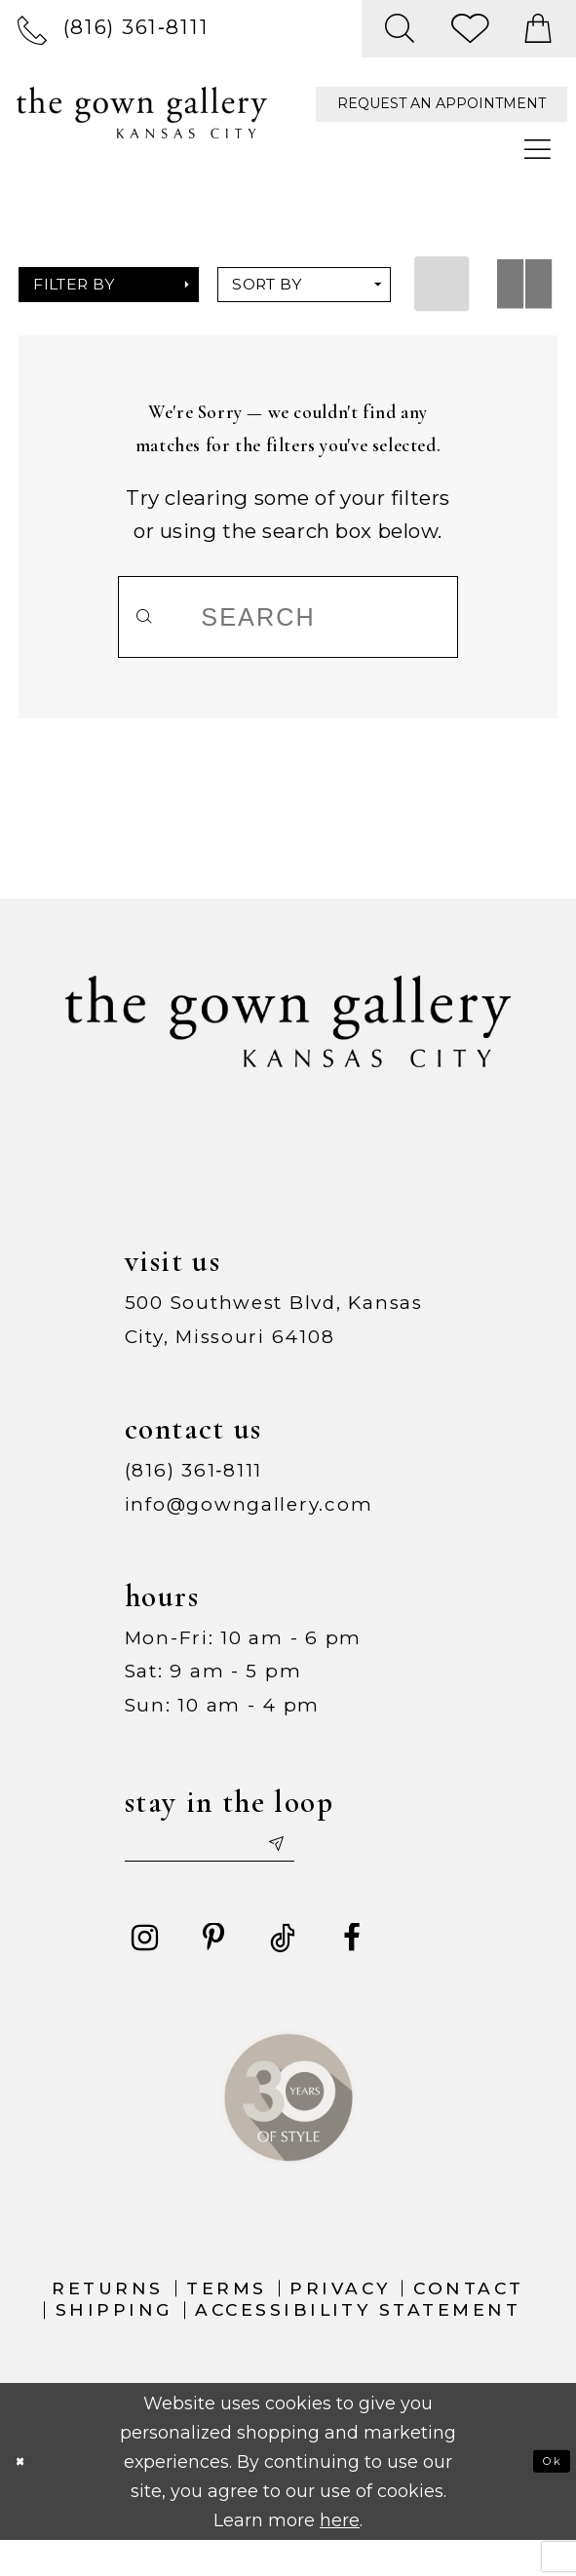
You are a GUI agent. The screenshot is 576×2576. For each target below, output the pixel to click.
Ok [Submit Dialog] (541, 2495)
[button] (109, 285)
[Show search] (400, 29)
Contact (468, 2322)
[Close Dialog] (29, 2496)
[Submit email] (364, 1868)
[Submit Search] (159, 617)
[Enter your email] (260, 1868)
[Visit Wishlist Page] (471, 29)
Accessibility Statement (357, 2343)
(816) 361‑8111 (194, 1485)
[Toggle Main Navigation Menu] (538, 150)
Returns (107, 2322)
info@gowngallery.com (249, 1519)
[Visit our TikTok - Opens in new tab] (282, 1972)
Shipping (114, 2343)
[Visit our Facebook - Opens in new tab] (351, 1972)
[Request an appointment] (441, 105)
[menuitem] (113, 28)
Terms (226, 2322)
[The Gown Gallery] (142, 112)
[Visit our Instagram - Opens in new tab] (144, 1972)
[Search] (287, 617)
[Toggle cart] (539, 29)
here (340, 2554)
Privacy (339, 2322)
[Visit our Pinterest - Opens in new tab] (213, 1972)
